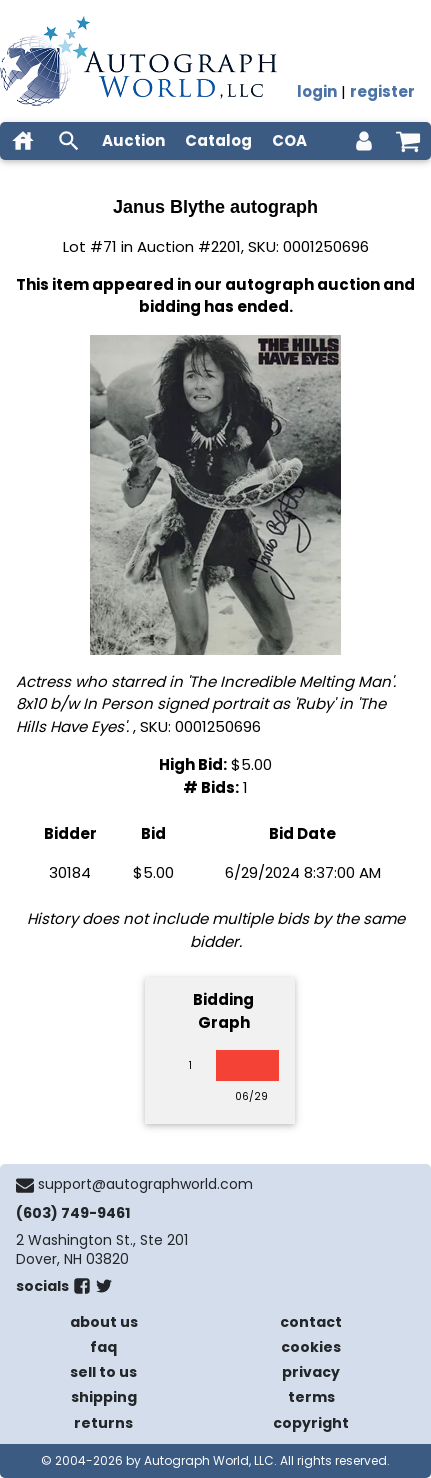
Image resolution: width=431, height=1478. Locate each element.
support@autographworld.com (145, 1184)
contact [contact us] (311, 1322)
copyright (311, 1423)
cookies (311, 1347)
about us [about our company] (104, 1322)
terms (311, 1397)
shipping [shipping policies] (104, 1397)
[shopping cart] (408, 141)
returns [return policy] (103, 1423)
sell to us (103, 1372)
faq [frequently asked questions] (103, 1347)
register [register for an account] (382, 91)
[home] (23, 141)
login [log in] (317, 91)
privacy (311, 1372)
